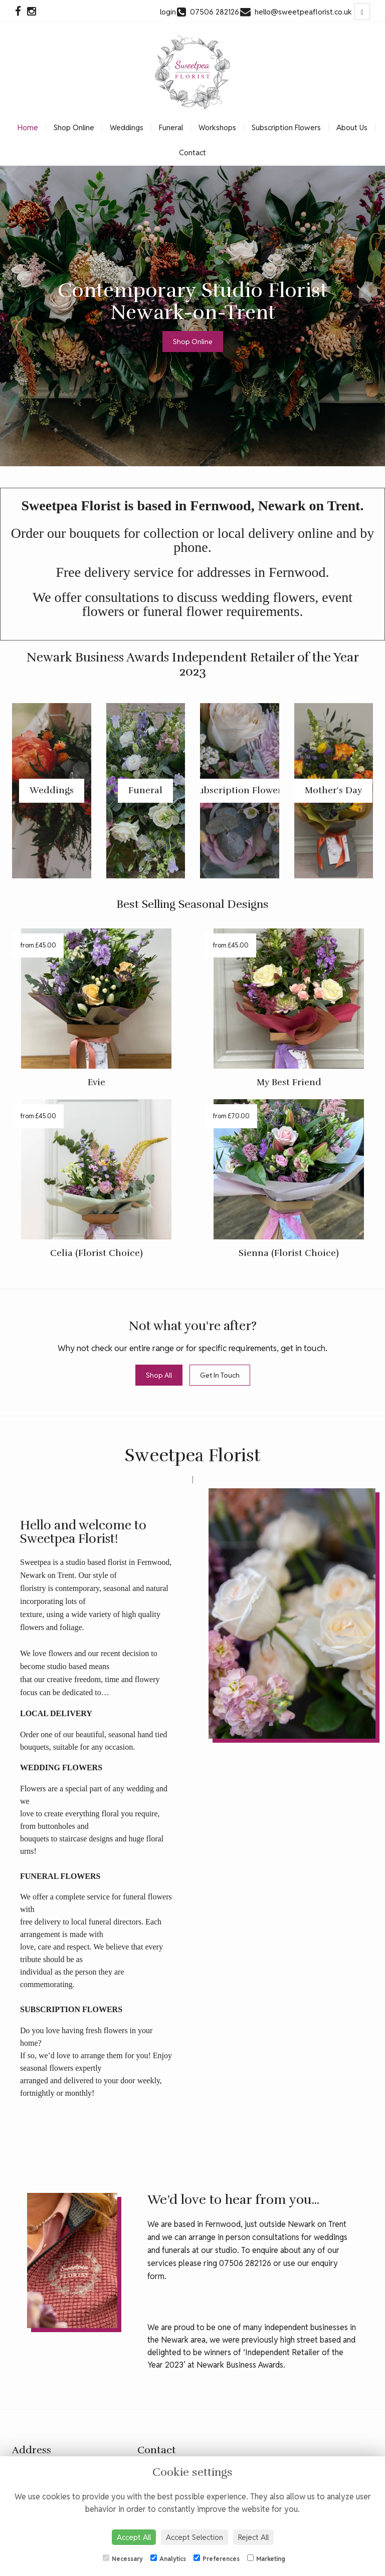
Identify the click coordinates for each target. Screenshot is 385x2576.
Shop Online (74, 127)
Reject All (253, 2537)
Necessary (123, 2558)
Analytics (168, 2558)
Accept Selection (194, 2537)
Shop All (159, 1375)
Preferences (217, 2558)
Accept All (134, 2537)
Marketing (266, 2558)
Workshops (217, 127)
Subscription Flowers (286, 127)
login (168, 12)
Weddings (126, 127)
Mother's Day (333, 790)
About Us (351, 127)
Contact (192, 152)
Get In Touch (220, 1375)
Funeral (171, 127)
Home (28, 127)
